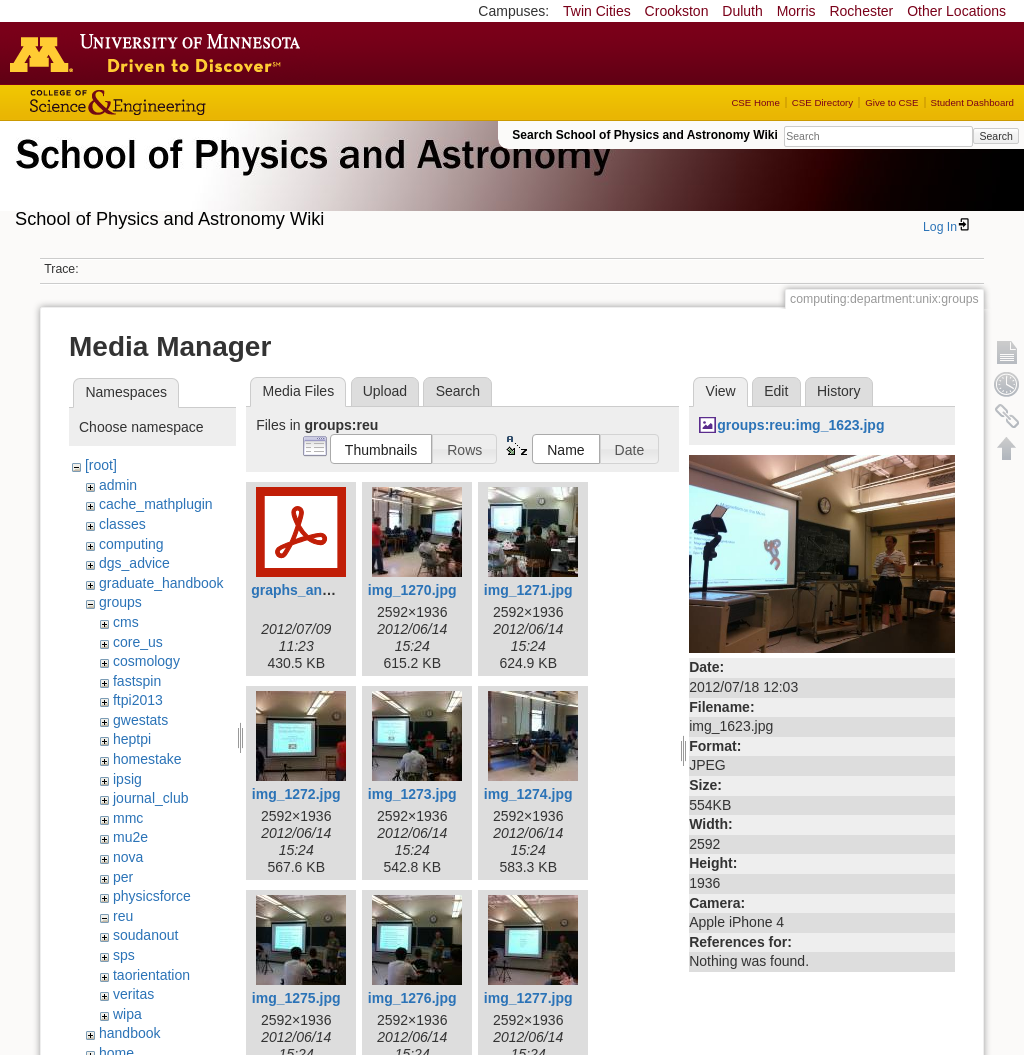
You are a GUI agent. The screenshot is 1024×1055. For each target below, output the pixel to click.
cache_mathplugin (156, 504)
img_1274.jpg (528, 794)
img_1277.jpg (528, 998)
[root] (101, 465)
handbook (130, 1033)
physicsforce (152, 896)
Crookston (677, 11)
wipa (127, 1014)
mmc (128, 818)
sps (124, 955)
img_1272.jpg (296, 794)
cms (126, 622)
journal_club (151, 798)
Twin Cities (597, 11)
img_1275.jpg (296, 998)
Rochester (861, 11)
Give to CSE (891, 102)
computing (131, 544)
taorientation (151, 975)
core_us (138, 642)
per (123, 877)
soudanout (145, 935)
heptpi (132, 739)
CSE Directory (822, 102)
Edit (776, 391)
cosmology (146, 661)
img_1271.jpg (528, 590)
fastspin (137, 681)
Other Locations (956, 11)
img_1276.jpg (412, 998)
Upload (385, 391)
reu (123, 916)
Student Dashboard (972, 102)
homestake (147, 759)
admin (118, 485)
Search (995, 136)
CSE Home (755, 102)
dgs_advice (134, 563)
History (839, 391)
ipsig (127, 779)
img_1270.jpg (412, 590)
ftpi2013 (138, 700)
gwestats (140, 720)
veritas (133, 994)
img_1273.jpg (412, 794)
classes (122, 524)
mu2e (130, 837)
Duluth (742, 11)
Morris (796, 11)
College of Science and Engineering (180, 102)
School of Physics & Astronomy (310, 178)
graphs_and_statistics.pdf (338, 590)
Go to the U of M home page (160, 53)
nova (128, 857)
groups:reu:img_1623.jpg (800, 425)
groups (120, 602)
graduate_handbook (161, 583)
